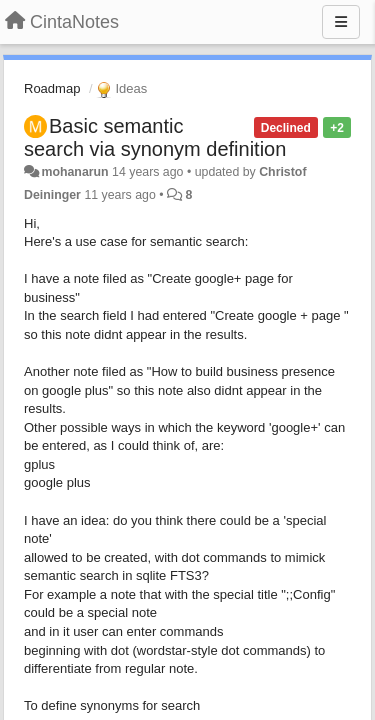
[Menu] (341, 22)
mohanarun (74, 172)
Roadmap (52, 88)
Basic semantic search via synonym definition (155, 137)
